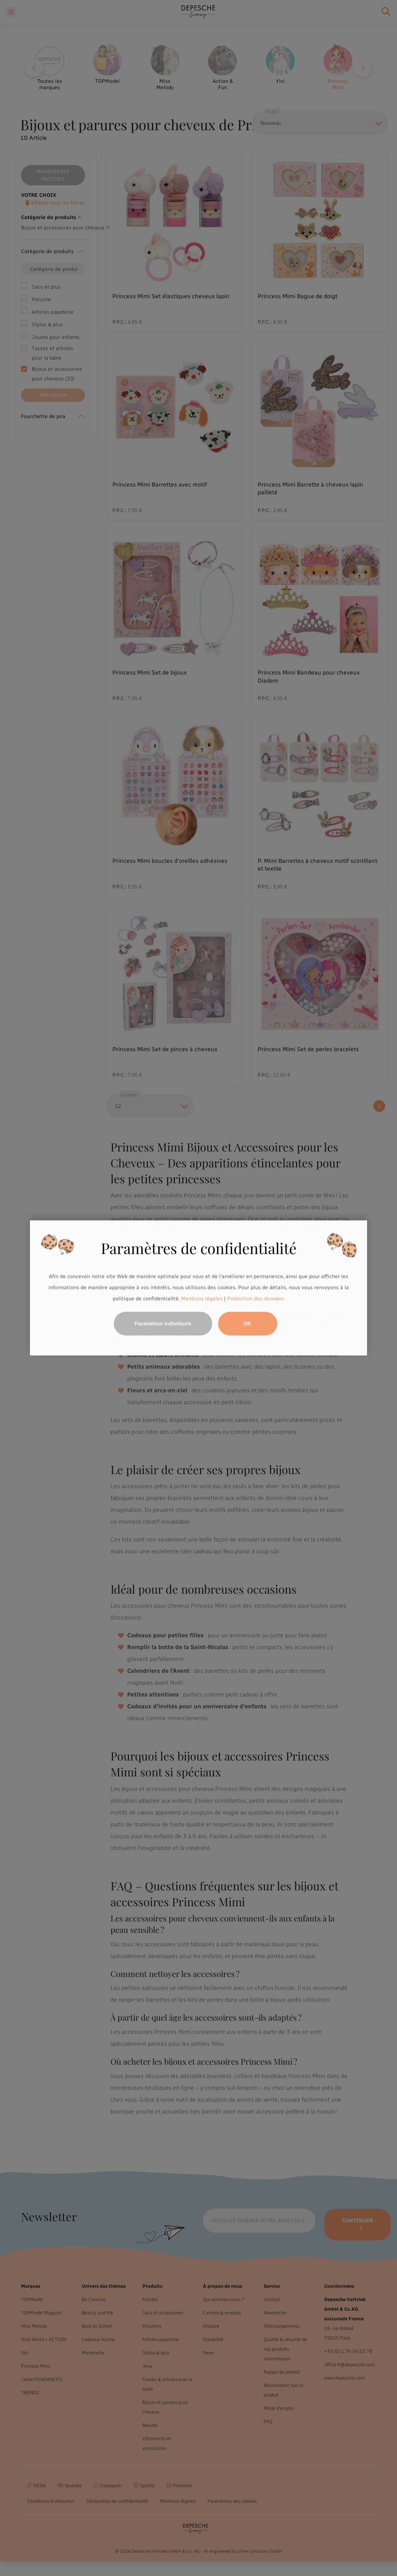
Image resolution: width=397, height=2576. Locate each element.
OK (247, 1324)
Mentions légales (202, 1298)
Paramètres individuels (163, 1324)
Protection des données (255, 1298)
